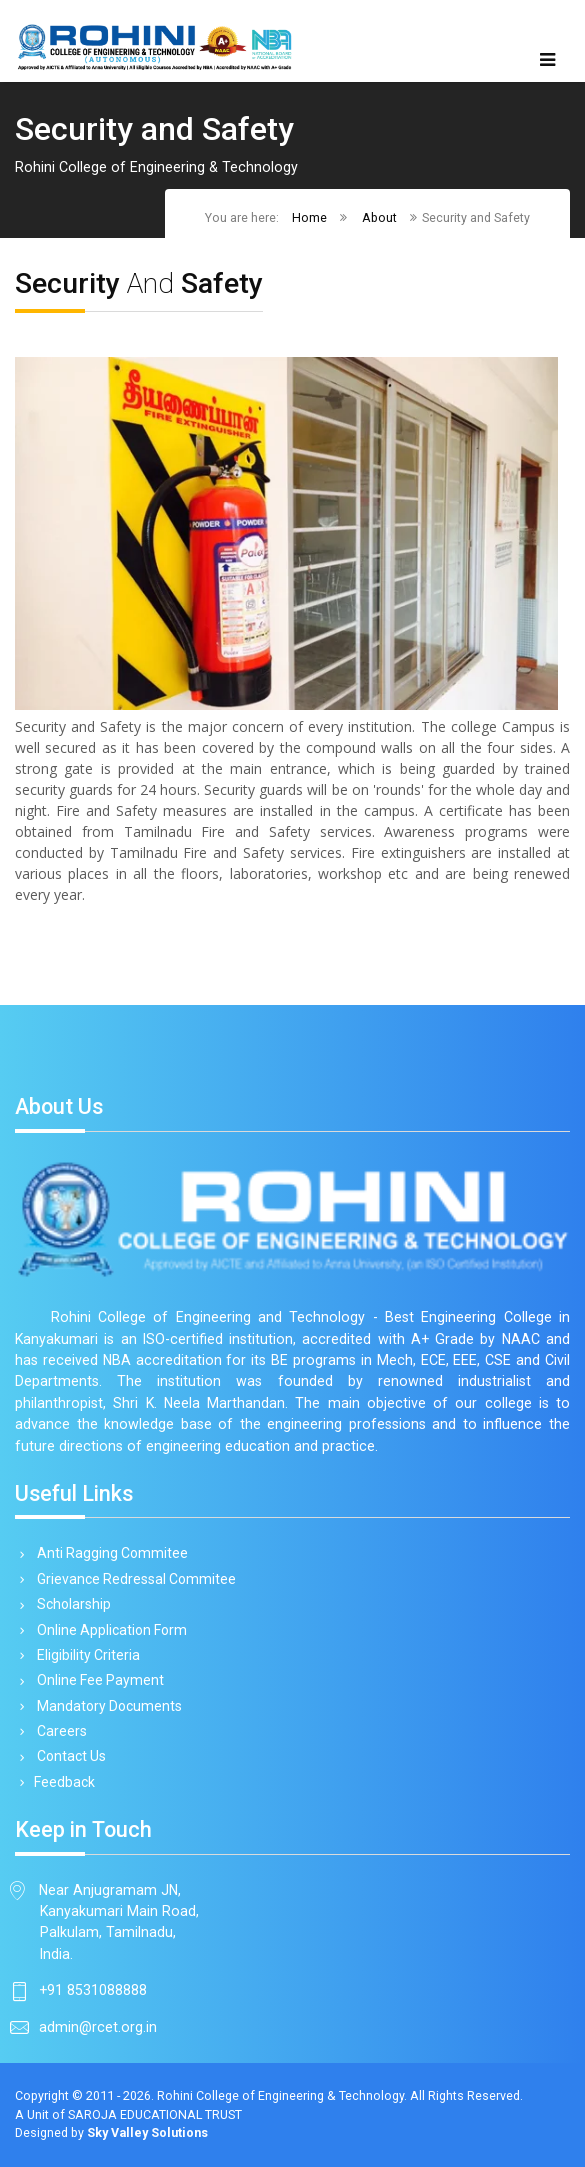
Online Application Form (108, 1630)
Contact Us (68, 1756)
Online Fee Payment (97, 1680)
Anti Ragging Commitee (109, 1553)
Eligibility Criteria (85, 1655)
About (379, 217)
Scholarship (70, 1604)
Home (309, 217)
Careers (58, 1731)
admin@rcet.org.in (98, 2027)
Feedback (62, 1782)
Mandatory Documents (106, 1706)
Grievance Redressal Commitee (133, 1579)
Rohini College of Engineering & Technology (280, 2095)
